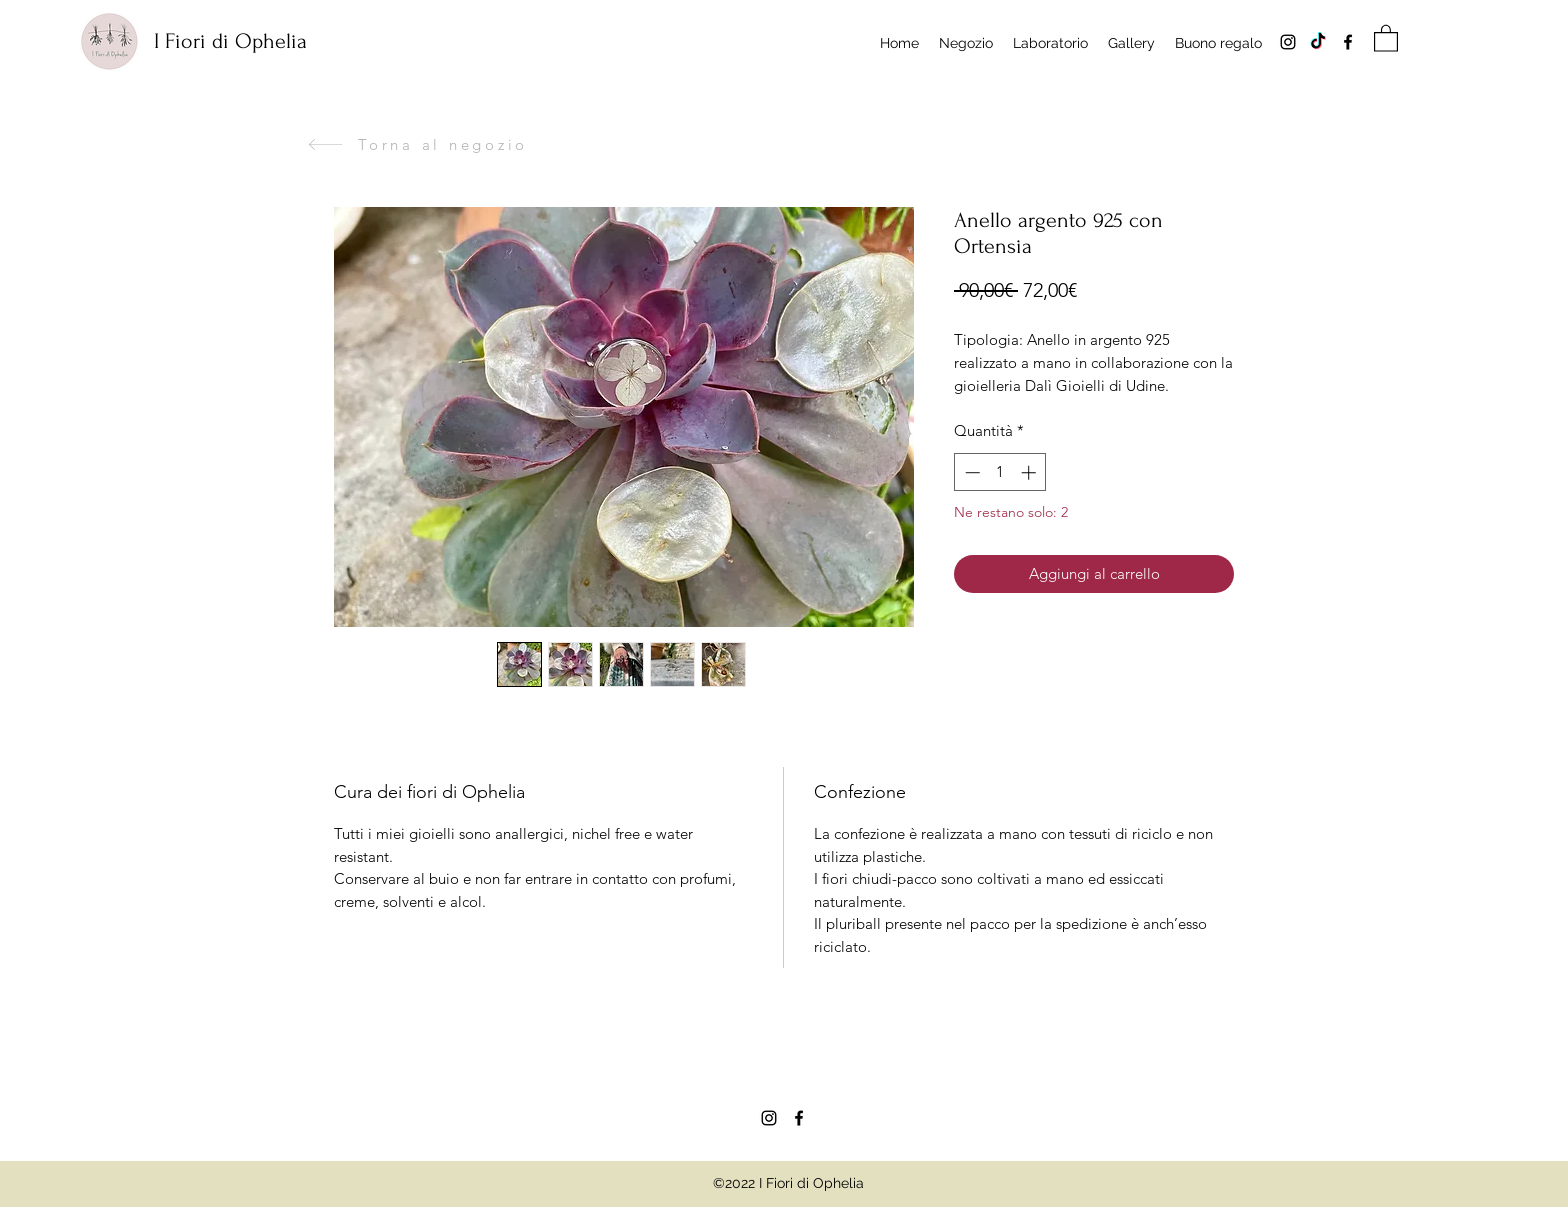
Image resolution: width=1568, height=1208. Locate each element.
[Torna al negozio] (417, 144)
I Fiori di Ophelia (230, 41)
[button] (1386, 37)
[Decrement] (970, 472)
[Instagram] (1288, 42)
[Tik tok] (1318, 42)
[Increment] (1030, 472)
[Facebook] (1348, 42)
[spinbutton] (1000, 472)
